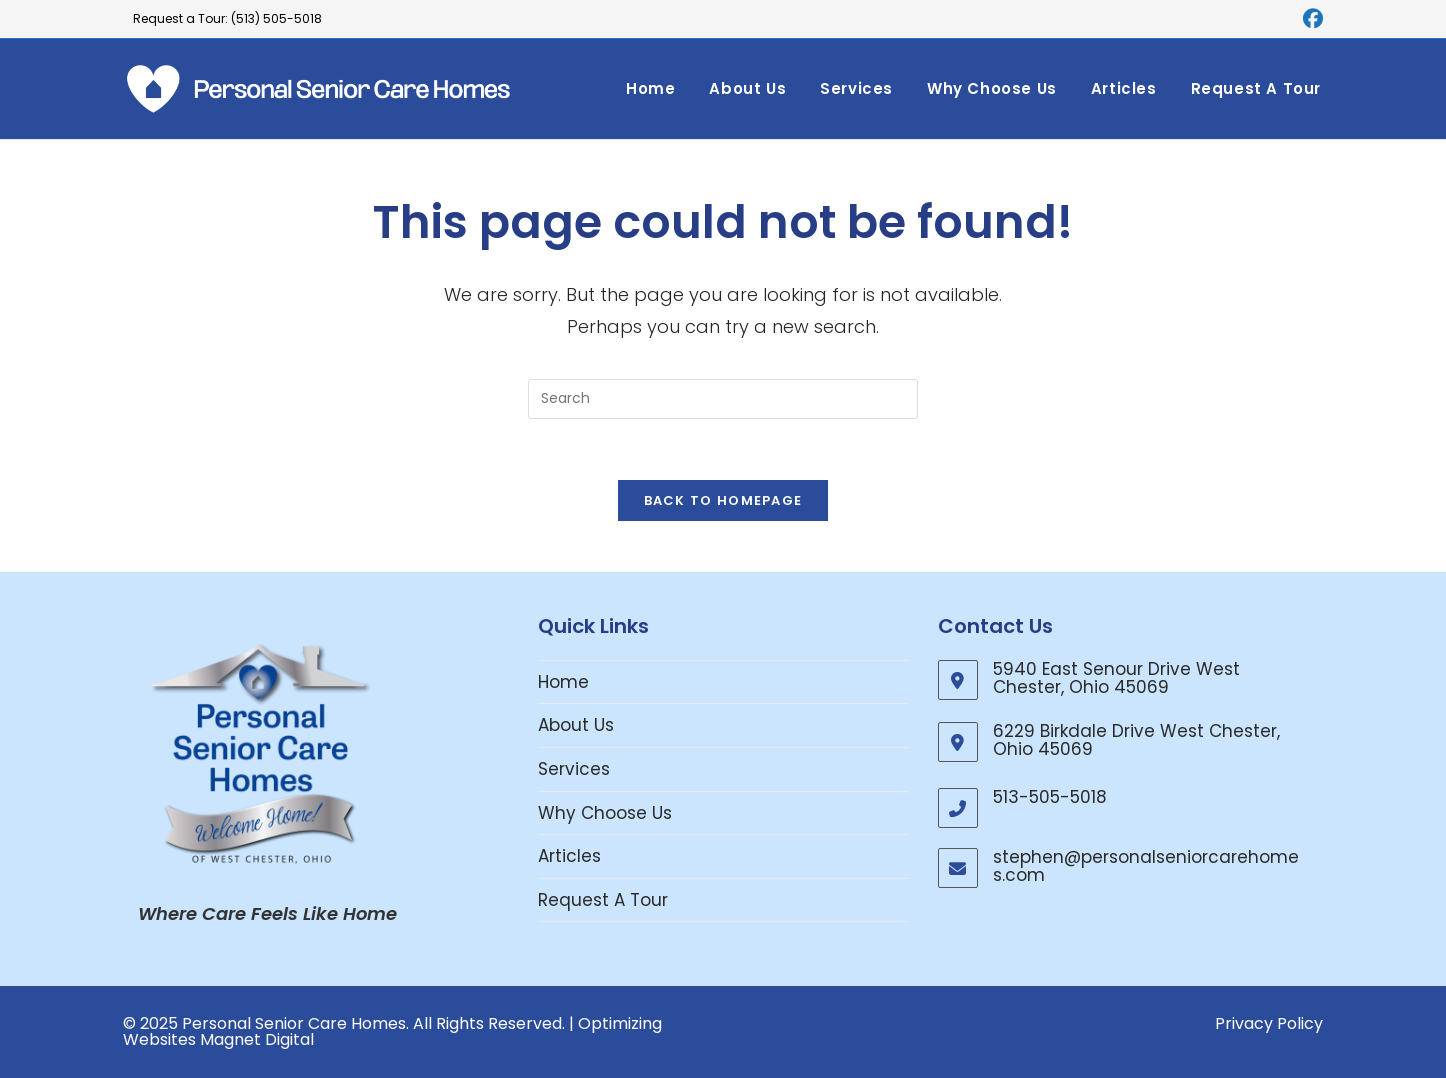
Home (563, 682)
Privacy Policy (1269, 1023)
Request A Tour (603, 900)
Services (574, 769)
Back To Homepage (723, 500)
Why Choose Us (605, 813)
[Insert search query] (723, 399)
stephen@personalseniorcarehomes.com (1146, 866)
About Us (576, 725)
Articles (569, 856)
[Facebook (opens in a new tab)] (1310, 19)
